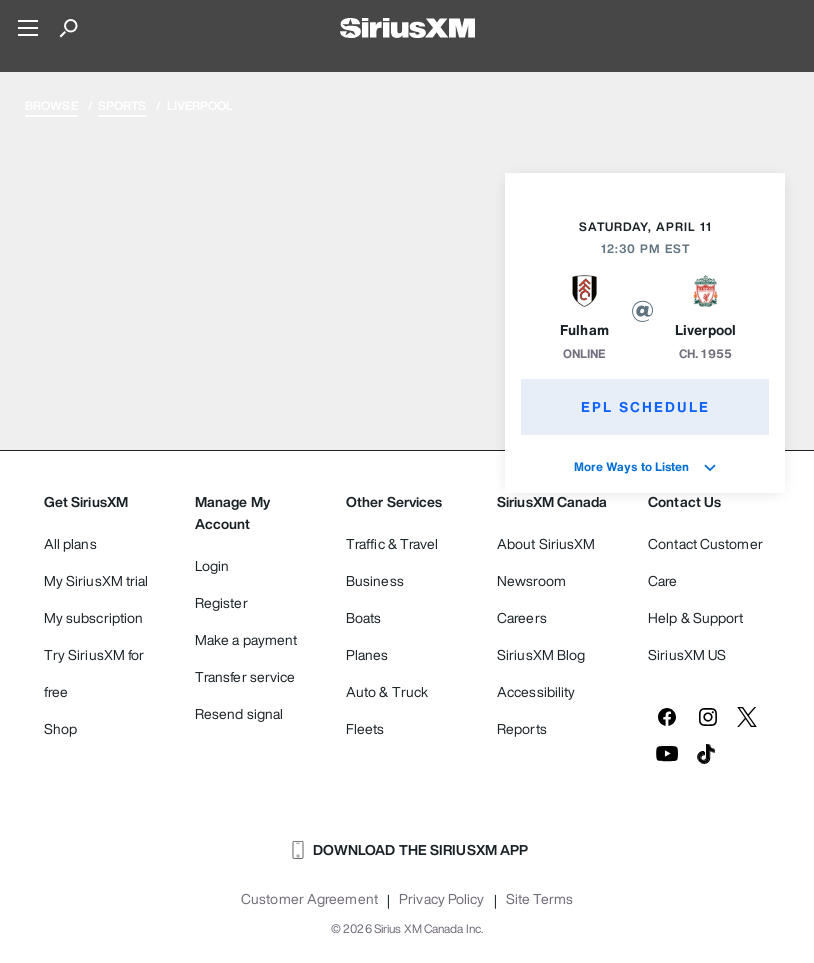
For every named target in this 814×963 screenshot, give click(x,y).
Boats (364, 617)
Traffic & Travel (392, 543)
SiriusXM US (687, 654)
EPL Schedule (645, 406)
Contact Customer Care (705, 562)
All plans (70, 543)
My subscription (94, 617)
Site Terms (539, 899)
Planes (367, 654)
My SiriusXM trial (96, 580)
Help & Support (695, 617)
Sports (122, 105)
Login (212, 565)
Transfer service (245, 676)
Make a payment (246, 639)
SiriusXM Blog (541, 654)
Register (221, 602)
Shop (60, 728)
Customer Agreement (309, 899)
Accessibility (536, 691)
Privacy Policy (441, 899)
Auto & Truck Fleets (387, 710)
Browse (51, 105)
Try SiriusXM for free (94, 673)
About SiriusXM (546, 543)
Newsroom (531, 580)
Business (375, 580)
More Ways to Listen (645, 466)
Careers (522, 617)
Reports (522, 728)
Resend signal (239, 713)
